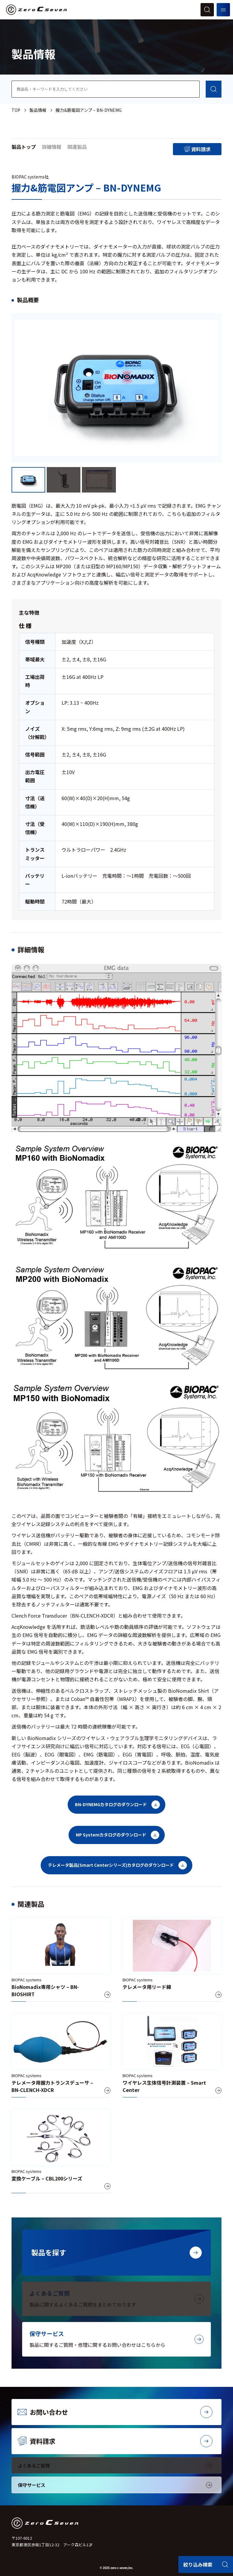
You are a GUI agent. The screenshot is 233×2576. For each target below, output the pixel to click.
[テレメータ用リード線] (172, 1960)
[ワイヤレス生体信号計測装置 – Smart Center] (172, 2055)
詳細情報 (51, 146)
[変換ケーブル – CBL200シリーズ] (61, 2151)
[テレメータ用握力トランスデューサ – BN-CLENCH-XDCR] (61, 2055)
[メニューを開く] (223, 9)
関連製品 (77, 146)
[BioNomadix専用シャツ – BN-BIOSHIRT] (61, 1960)
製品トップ (24, 146)
